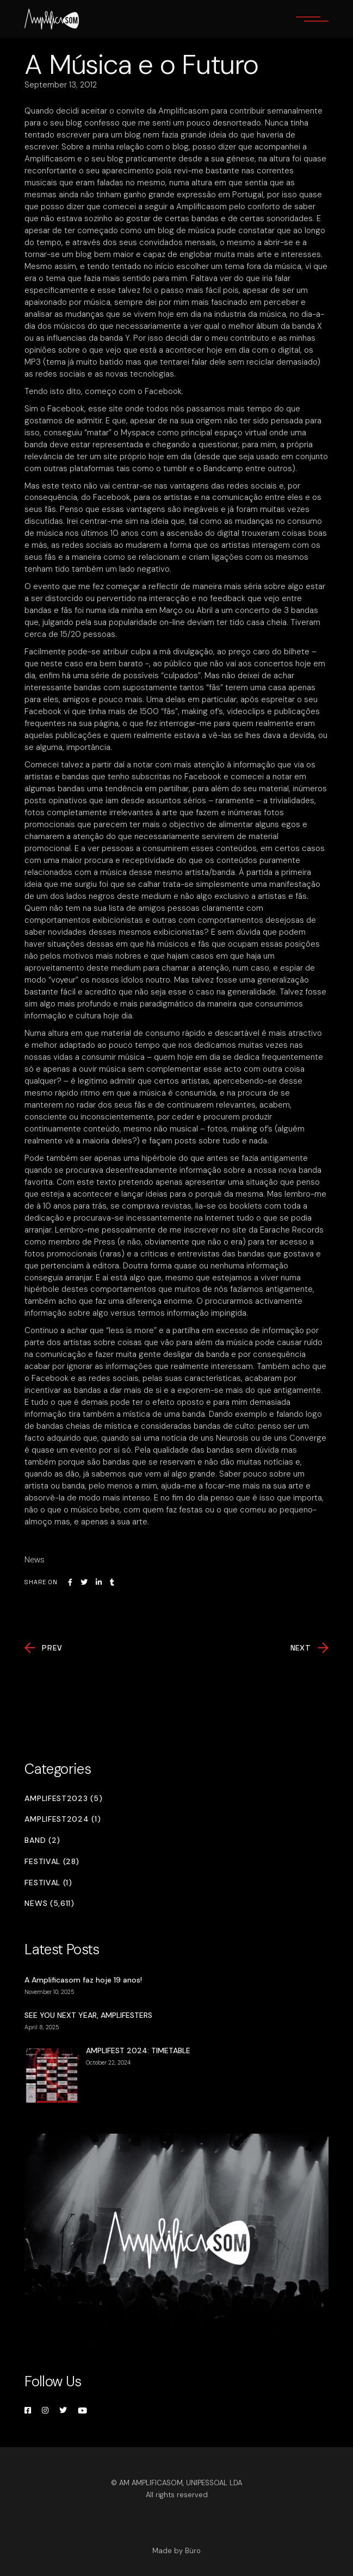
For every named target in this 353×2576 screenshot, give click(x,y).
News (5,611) (49, 1903)
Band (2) (42, 1840)
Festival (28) (51, 1861)
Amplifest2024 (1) (62, 1819)
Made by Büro (176, 2550)
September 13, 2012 (60, 84)
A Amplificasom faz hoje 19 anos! (83, 1980)
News (34, 1560)
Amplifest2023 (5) (63, 1798)
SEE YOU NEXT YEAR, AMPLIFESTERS (88, 2015)
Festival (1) (48, 1882)
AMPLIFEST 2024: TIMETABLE (138, 2050)
